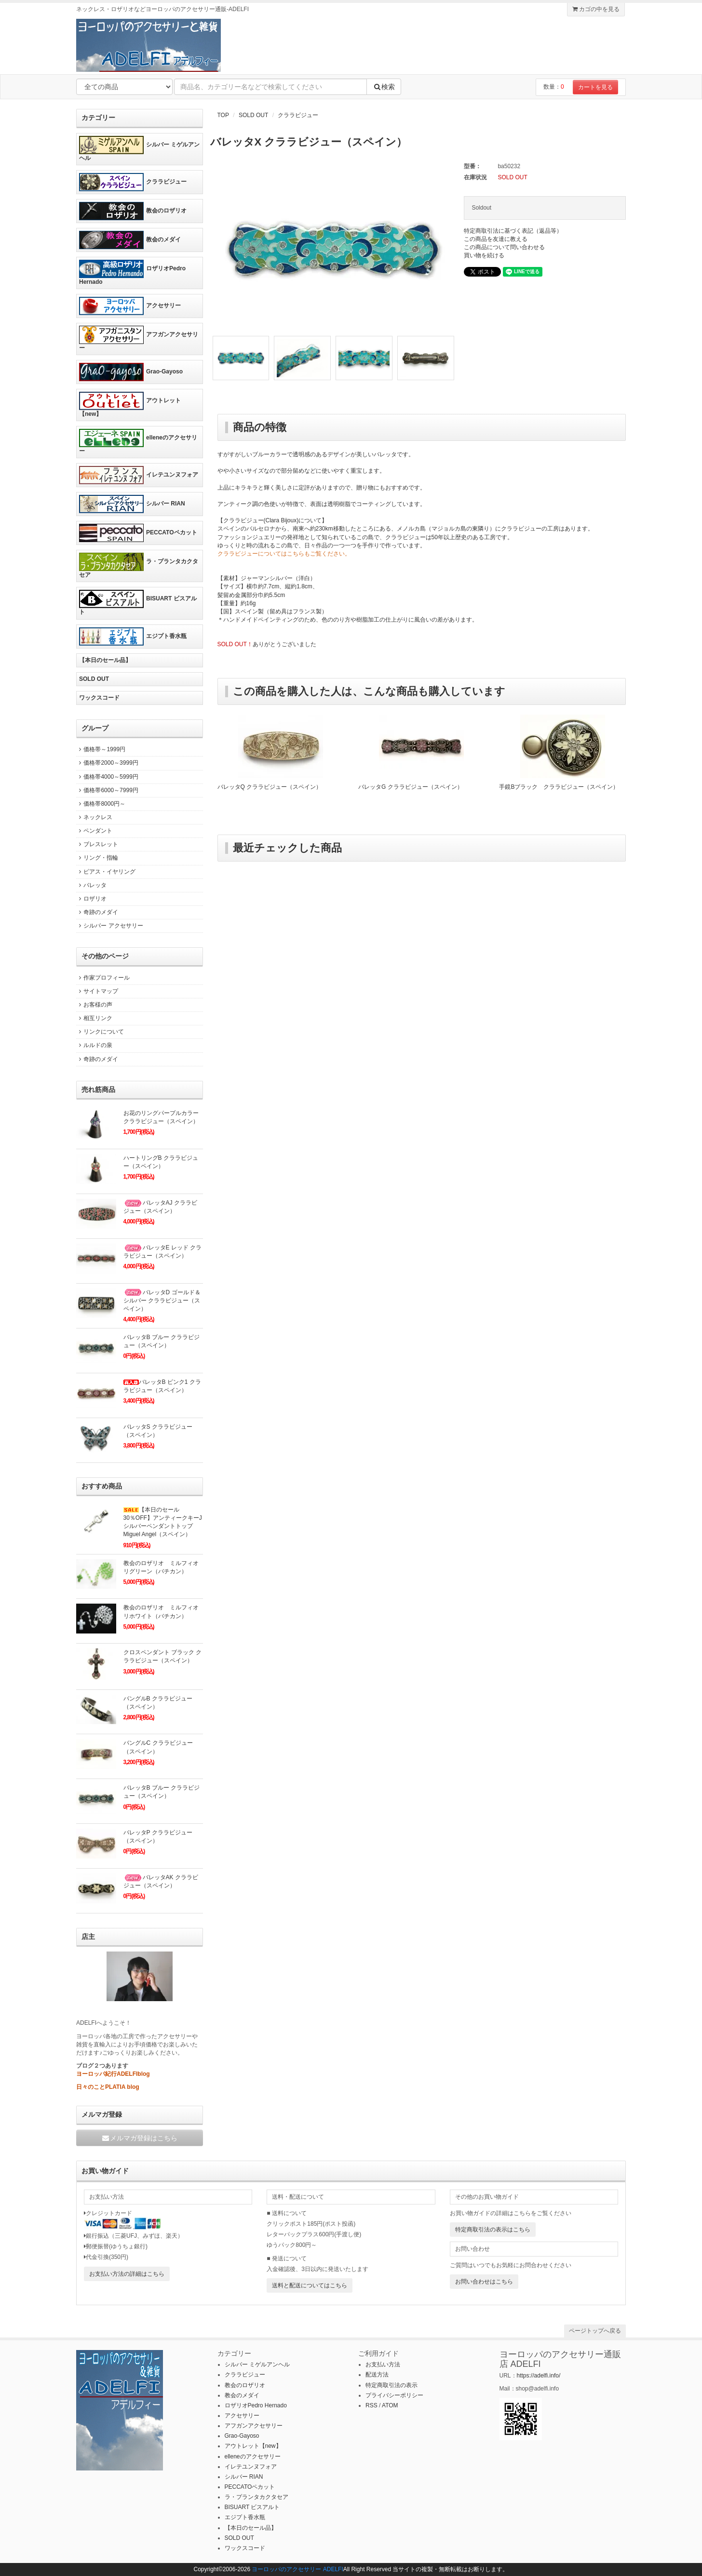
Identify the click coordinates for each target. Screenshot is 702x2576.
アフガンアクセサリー (138, 338)
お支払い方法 (382, 2364)
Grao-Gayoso (131, 372)
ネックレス (94, 817)
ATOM (390, 2405)
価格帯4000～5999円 (107, 776)
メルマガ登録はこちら (139, 2138)
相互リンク (94, 1018)
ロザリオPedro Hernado (132, 272)
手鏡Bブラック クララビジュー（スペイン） (559, 786)
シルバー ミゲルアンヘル (139, 148)
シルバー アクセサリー (109, 925)
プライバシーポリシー (394, 2395)
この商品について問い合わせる (504, 247)
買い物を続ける (484, 255)
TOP (223, 115)
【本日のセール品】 (105, 660)
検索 (384, 87)
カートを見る (595, 87)
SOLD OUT (253, 115)
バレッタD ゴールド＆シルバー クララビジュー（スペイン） (162, 1300)
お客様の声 (94, 1004)
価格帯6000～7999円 (107, 790)
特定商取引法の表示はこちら (492, 2229)
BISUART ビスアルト (138, 602)
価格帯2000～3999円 (107, 762)
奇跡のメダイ (97, 912)
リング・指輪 (97, 857)
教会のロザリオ (133, 211)
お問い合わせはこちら (484, 2281)
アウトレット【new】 (130, 404)
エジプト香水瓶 (133, 636)
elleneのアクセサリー (138, 441)
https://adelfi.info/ (539, 2375)
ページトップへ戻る (595, 2330)
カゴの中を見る (596, 9)
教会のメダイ (130, 240)
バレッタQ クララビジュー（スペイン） (269, 786)
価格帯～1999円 (100, 749)
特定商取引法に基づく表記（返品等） (513, 230)
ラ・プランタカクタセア (138, 565)
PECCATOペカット (138, 533)
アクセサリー (130, 306)
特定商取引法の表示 (391, 2385)
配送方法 (377, 2374)
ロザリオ (91, 898)
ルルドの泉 (94, 1045)
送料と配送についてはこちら (309, 2285)
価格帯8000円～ (100, 803)
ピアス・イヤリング (105, 871)
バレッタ (91, 885)
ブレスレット (97, 844)
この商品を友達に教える (495, 239)
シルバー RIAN (132, 504)
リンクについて (100, 1031)
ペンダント (94, 830)
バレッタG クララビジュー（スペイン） (410, 786)
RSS (371, 2405)
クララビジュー (298, 115)
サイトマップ (97, 991)
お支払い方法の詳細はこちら (126, 2274)
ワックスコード (99, 697)
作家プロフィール (103, 977)
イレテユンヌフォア (138, 475)
